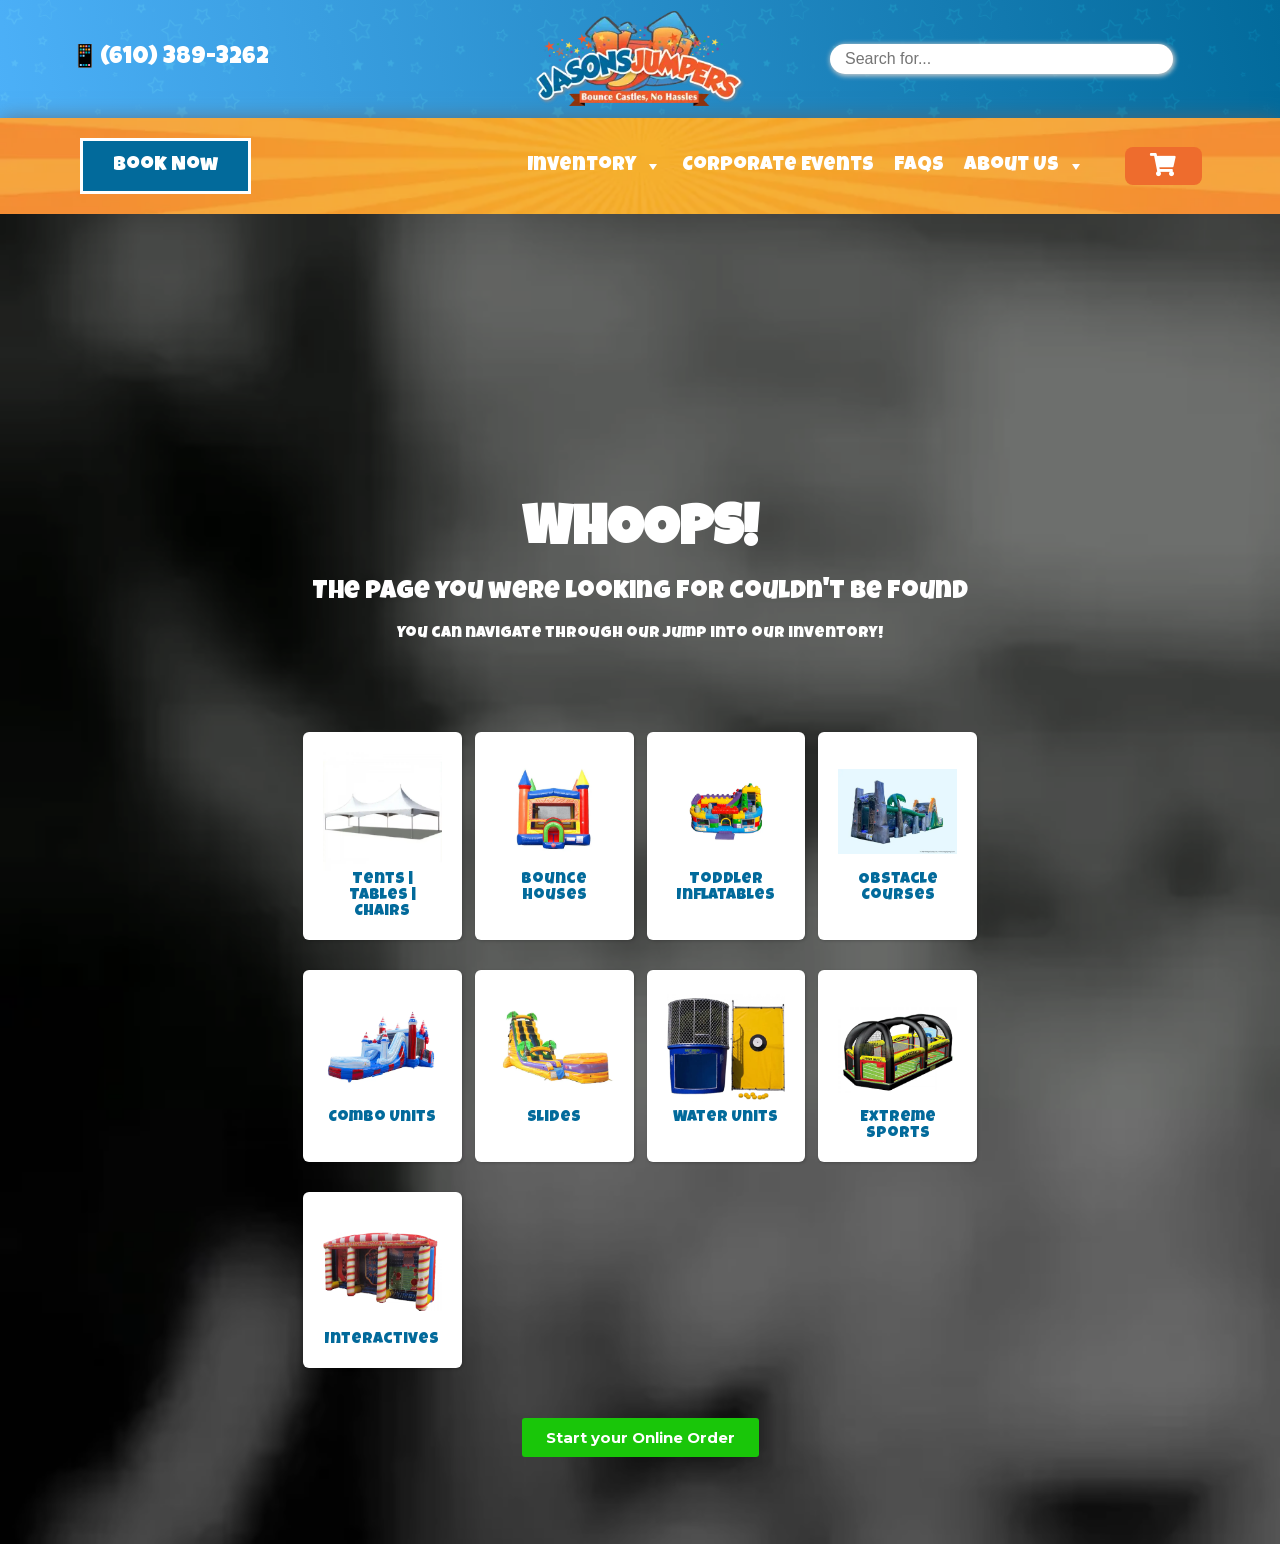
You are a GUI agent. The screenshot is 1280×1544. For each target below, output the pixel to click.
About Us (1024, 166)
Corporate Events (778, 166)
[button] (165, 166)
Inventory (594, 166)
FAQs (919, 166)
